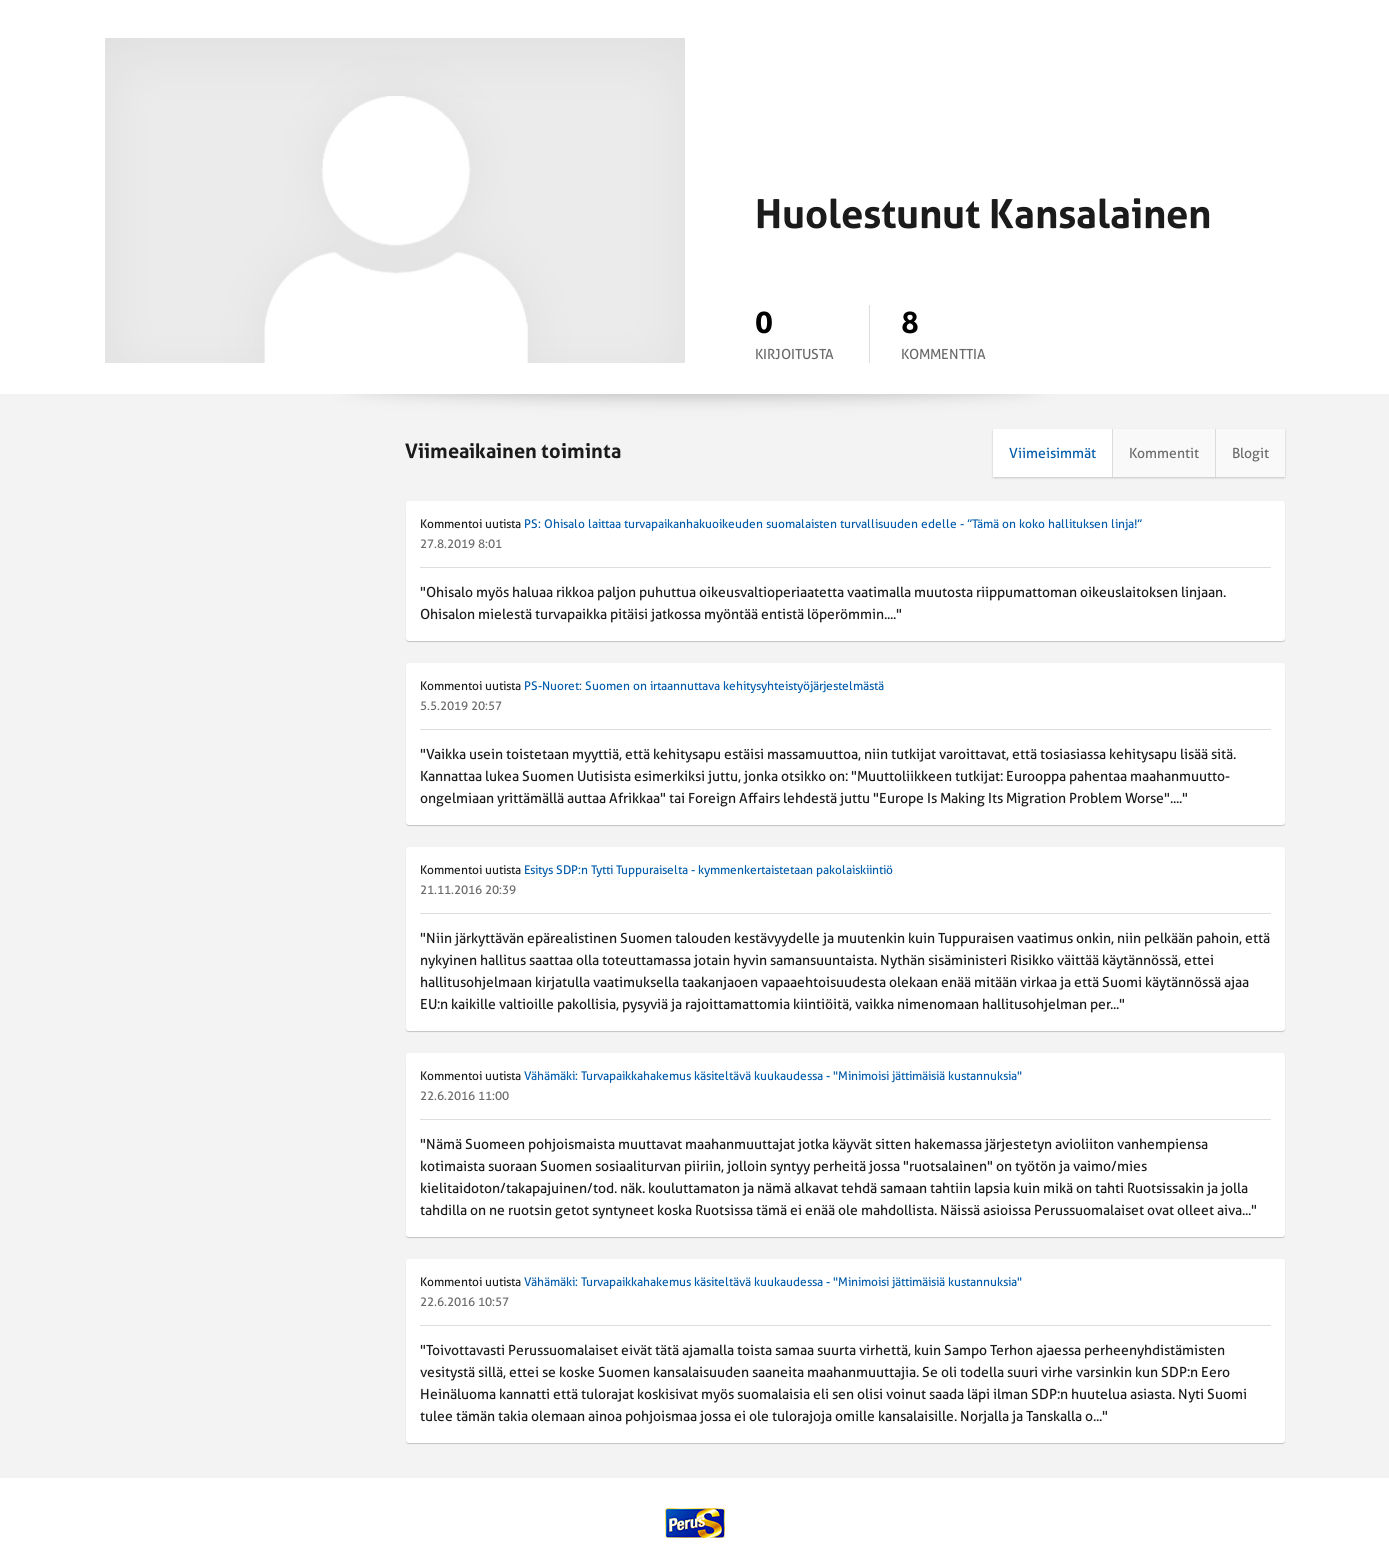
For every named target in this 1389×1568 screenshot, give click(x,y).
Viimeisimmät (1052, 453)
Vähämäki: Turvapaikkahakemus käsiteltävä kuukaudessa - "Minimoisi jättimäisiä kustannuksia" (773, 1076)
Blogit (1250, 453)
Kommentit (1164, 453)
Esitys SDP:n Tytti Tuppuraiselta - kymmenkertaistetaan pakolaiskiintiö (708, 870)
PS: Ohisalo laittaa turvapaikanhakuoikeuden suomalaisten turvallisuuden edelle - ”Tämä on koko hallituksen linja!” (833, 524)
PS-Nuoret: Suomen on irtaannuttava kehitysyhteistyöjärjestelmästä (704, 686)
